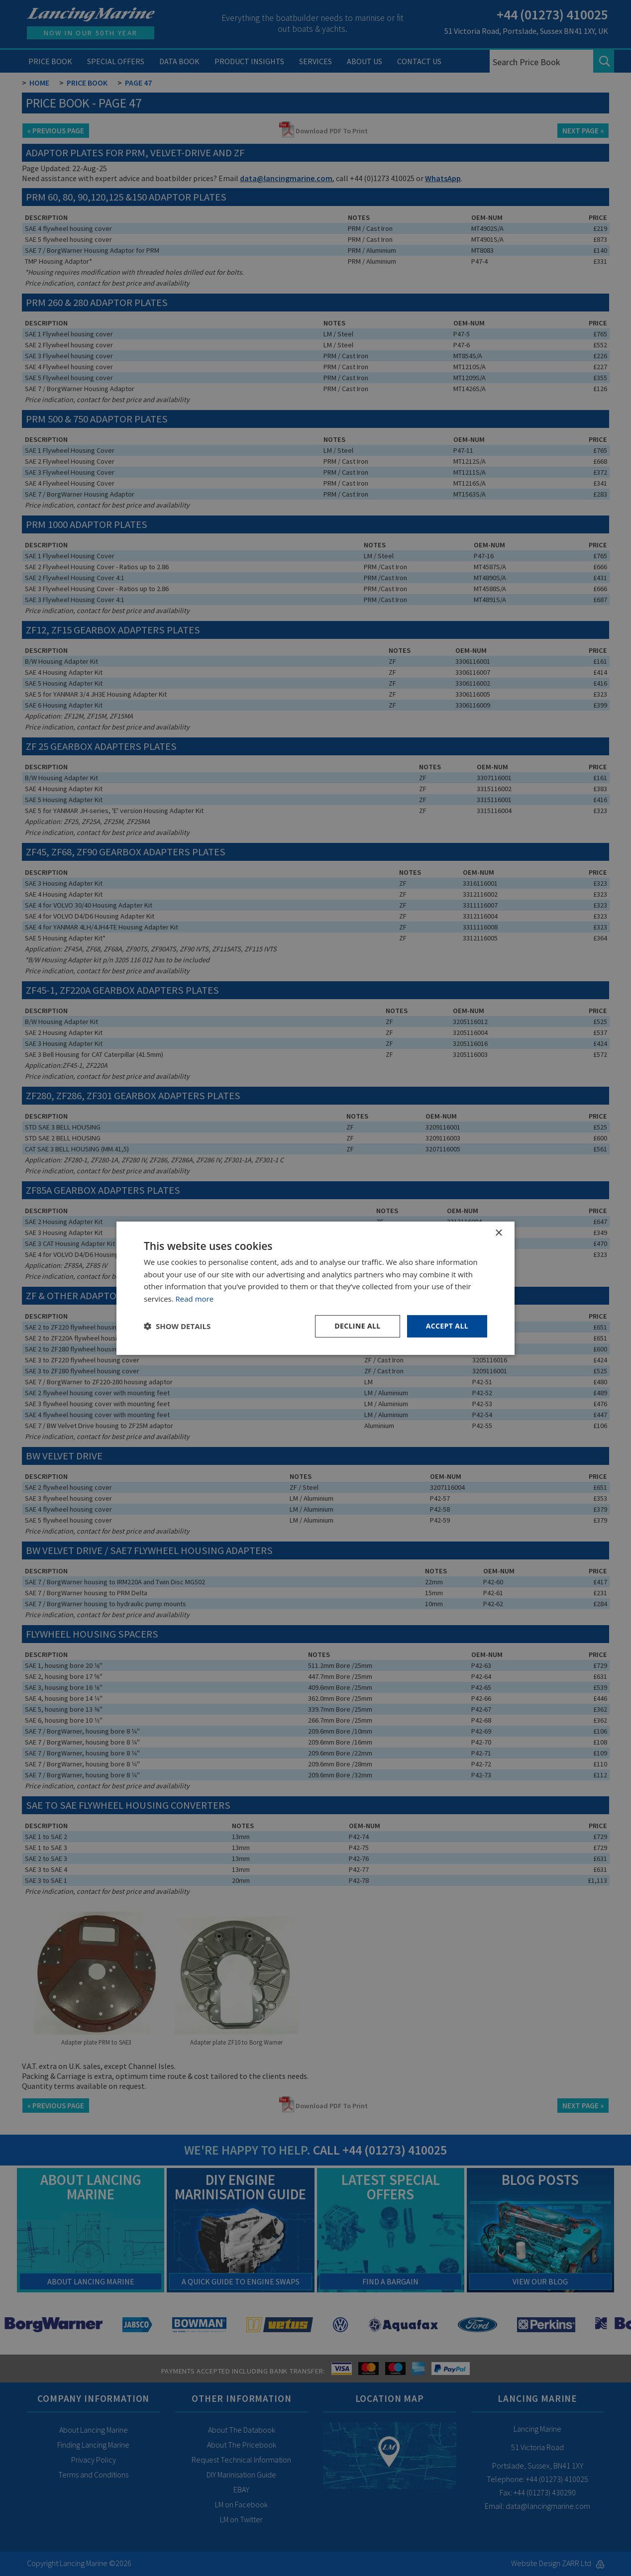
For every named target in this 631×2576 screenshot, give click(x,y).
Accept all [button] (447, 1326)
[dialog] (315, 1288)
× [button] (498, 1232)
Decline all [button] (357, 1326)
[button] (177, 1326)
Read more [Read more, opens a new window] (195, 1299)
